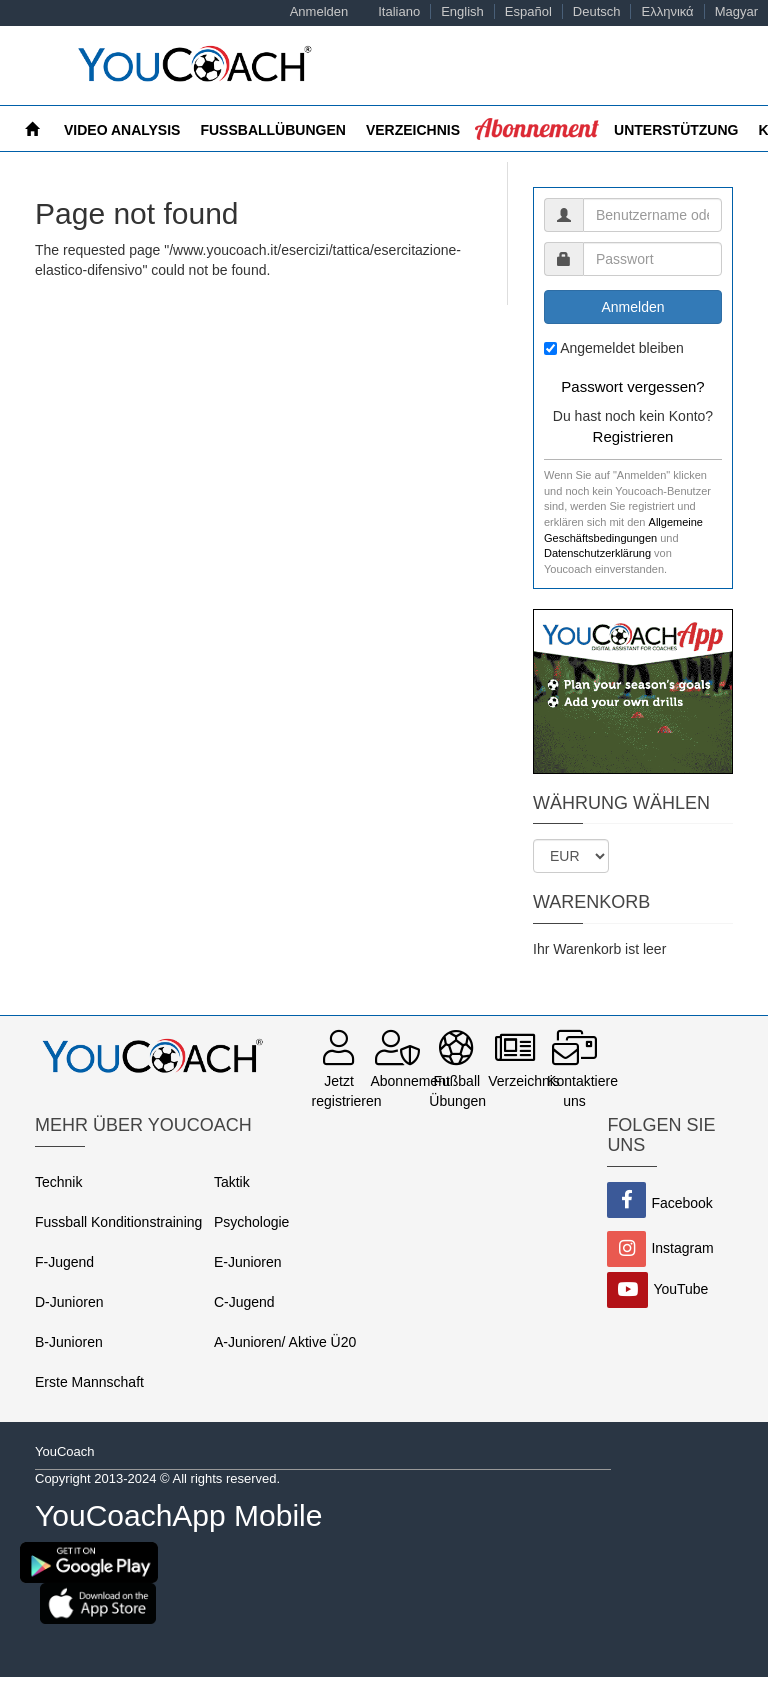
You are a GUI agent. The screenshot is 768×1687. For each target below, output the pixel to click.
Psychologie (252, 1222)
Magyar (736, 11)
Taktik (232, 1182)
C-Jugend (244, 1302)
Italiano (399, 11)
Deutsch (597, 11)
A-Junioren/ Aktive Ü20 (285, 1342)
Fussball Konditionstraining (118, 1222)
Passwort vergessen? (632, 386)
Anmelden (319, 11)
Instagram (682, 1248)
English (462, 11)
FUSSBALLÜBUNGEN (272, 130)
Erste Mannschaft (89, 1382)
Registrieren (633, 436)
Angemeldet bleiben (622, 348)
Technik (58, 1182)
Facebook (681, 1203)
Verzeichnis (413, 130)
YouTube (680, 1289)
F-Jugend (64, 1262)
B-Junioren (69, 1342)
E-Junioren (248, 1262)
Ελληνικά (667, 11)
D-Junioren (69, 1302)
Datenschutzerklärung (597, 553)
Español (528, 11)
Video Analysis (122, 130)
